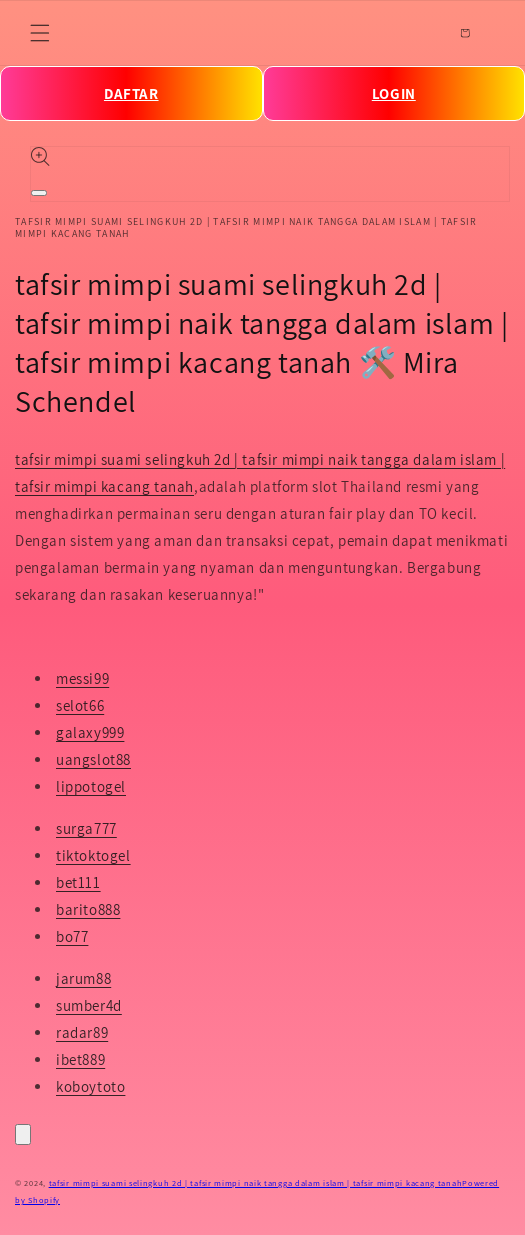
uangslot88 (93, 759)
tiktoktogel (93, 855)
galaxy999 (90, 732)
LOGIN (394, 93)
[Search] (421, 33)
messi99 (82, 678)
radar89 (82, 1032)
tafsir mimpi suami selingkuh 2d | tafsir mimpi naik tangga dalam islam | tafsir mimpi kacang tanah (256, 1182)
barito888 (88, 909)
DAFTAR (131, 93)
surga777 (86, 828)
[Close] (23, 1134)
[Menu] (40, 33)
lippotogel (91, 786)
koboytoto (90, 1086)
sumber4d (89, 1005)
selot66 (80, 705)
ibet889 (80, 1059)
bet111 (78, 882)
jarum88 (83, 978)
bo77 (72, 936)
